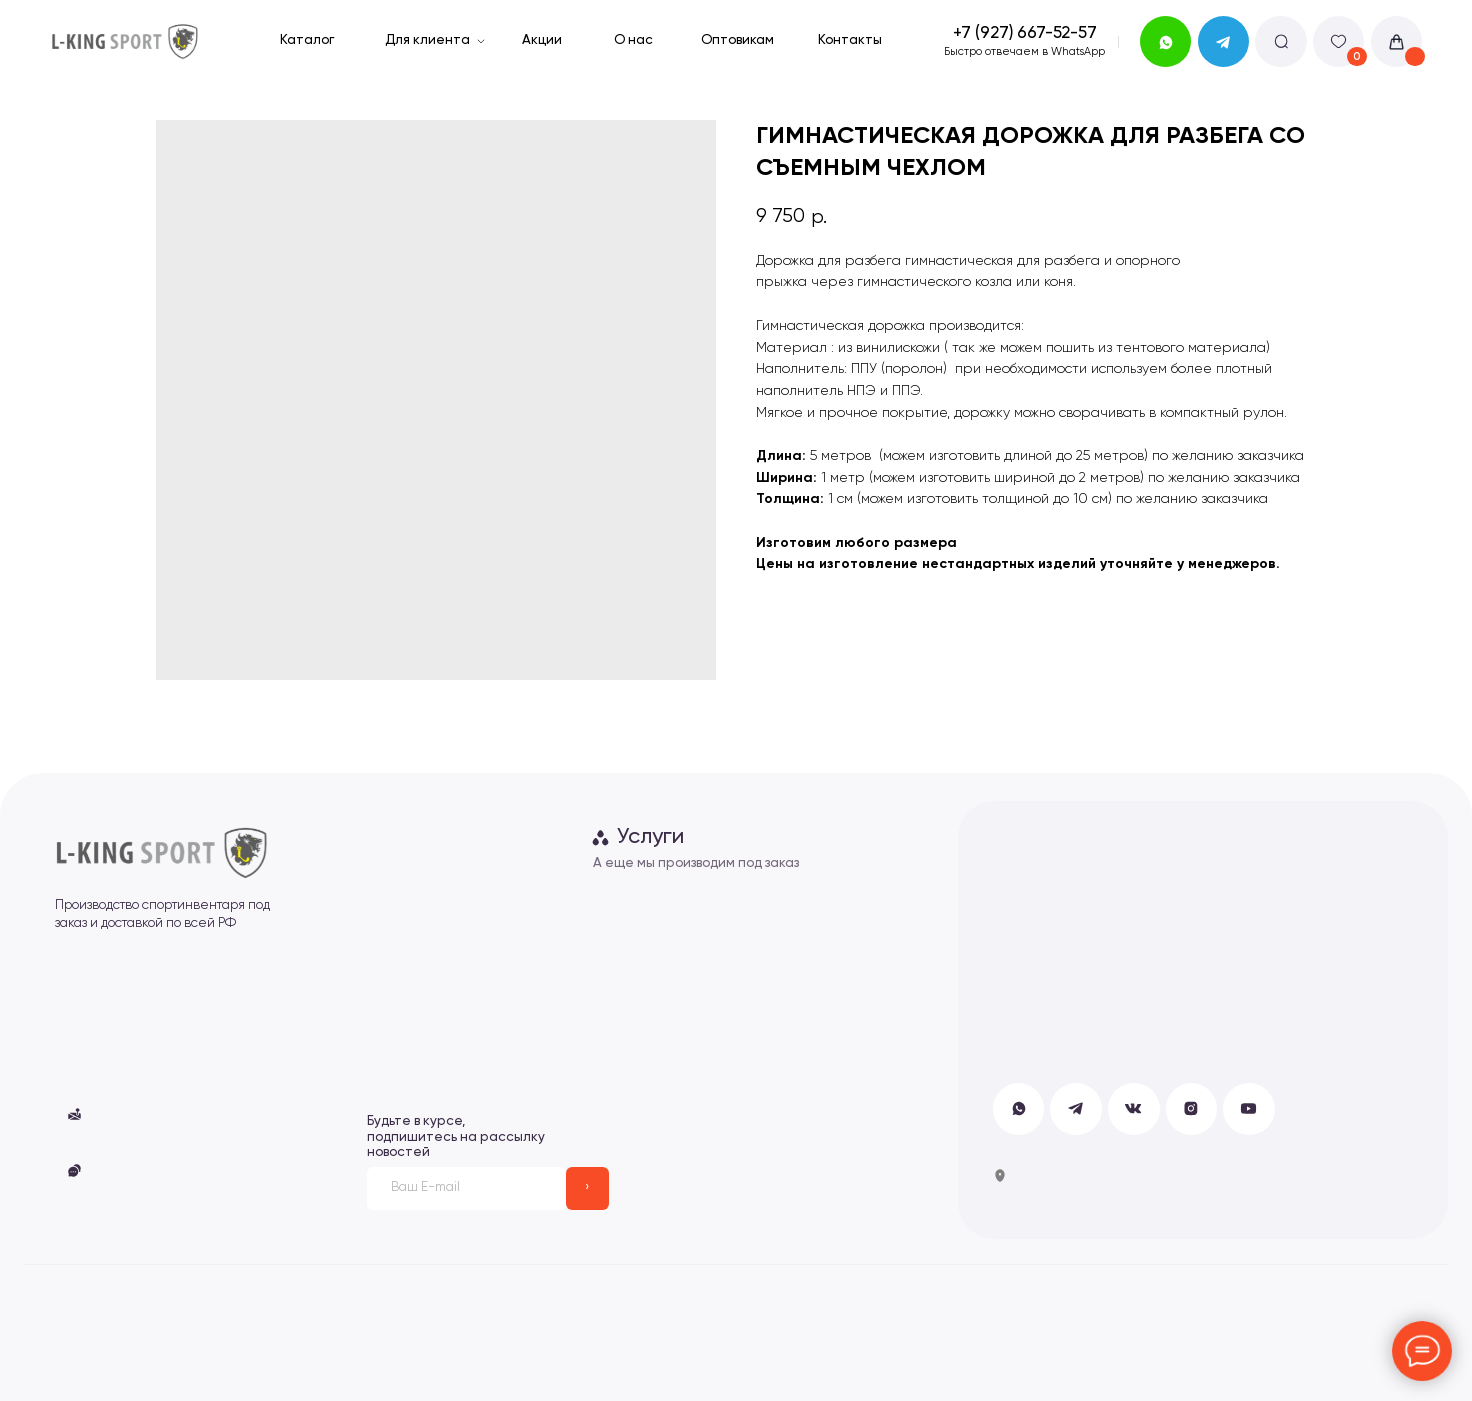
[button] (74, 1170)
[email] (466, 1188)
